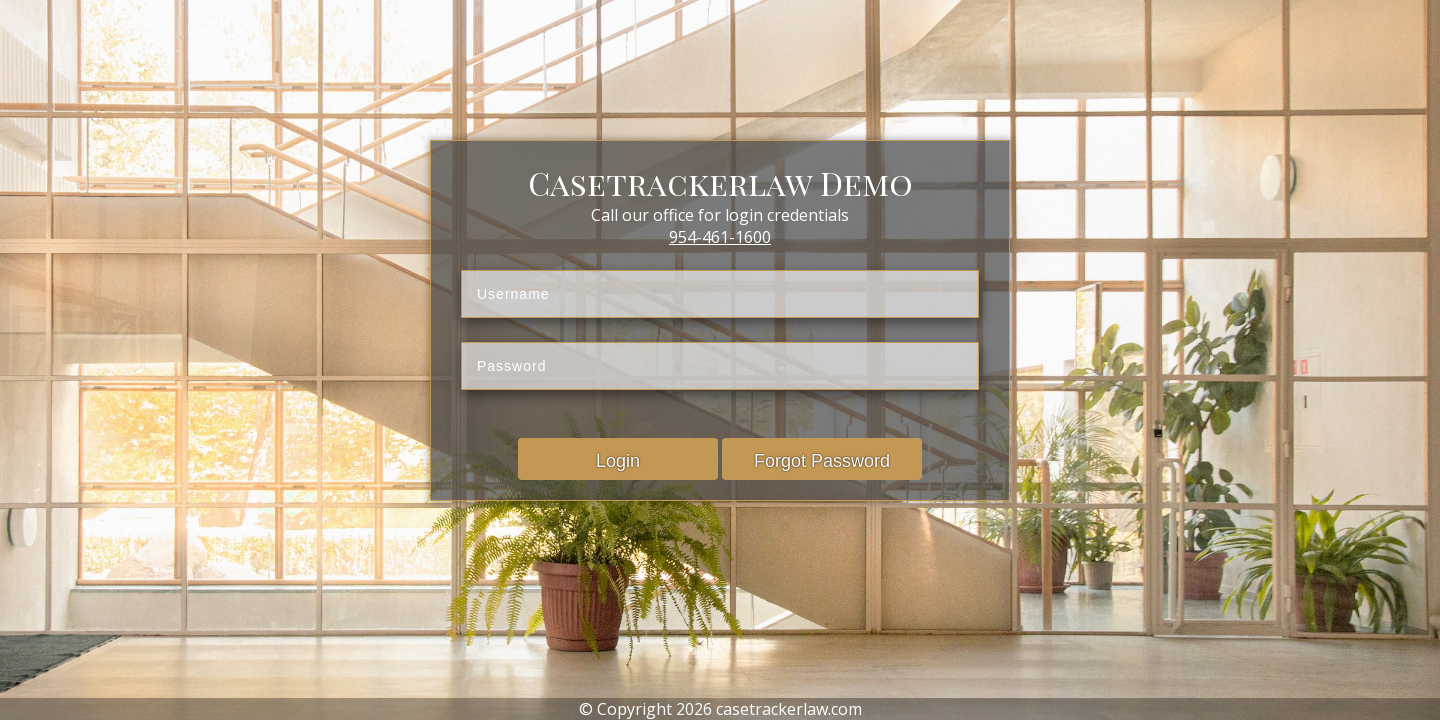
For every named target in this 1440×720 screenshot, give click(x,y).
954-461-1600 (720, 237)
